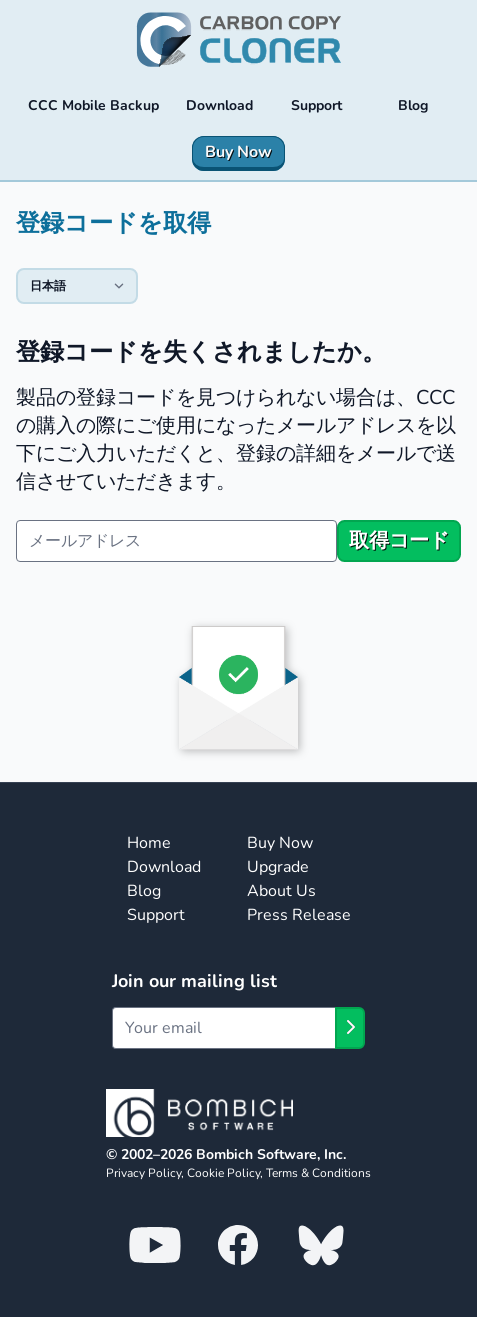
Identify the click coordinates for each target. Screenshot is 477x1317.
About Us (281, 891)
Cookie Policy (223, 1173)
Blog (144, 891)
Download (164, 867)
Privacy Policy (143, 1173)
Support (156, 915)
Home (149, 843)
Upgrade (278, 867)
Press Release (299, 915)
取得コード (399, 540)
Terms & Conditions (318, 1173)
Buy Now (280, 843)
